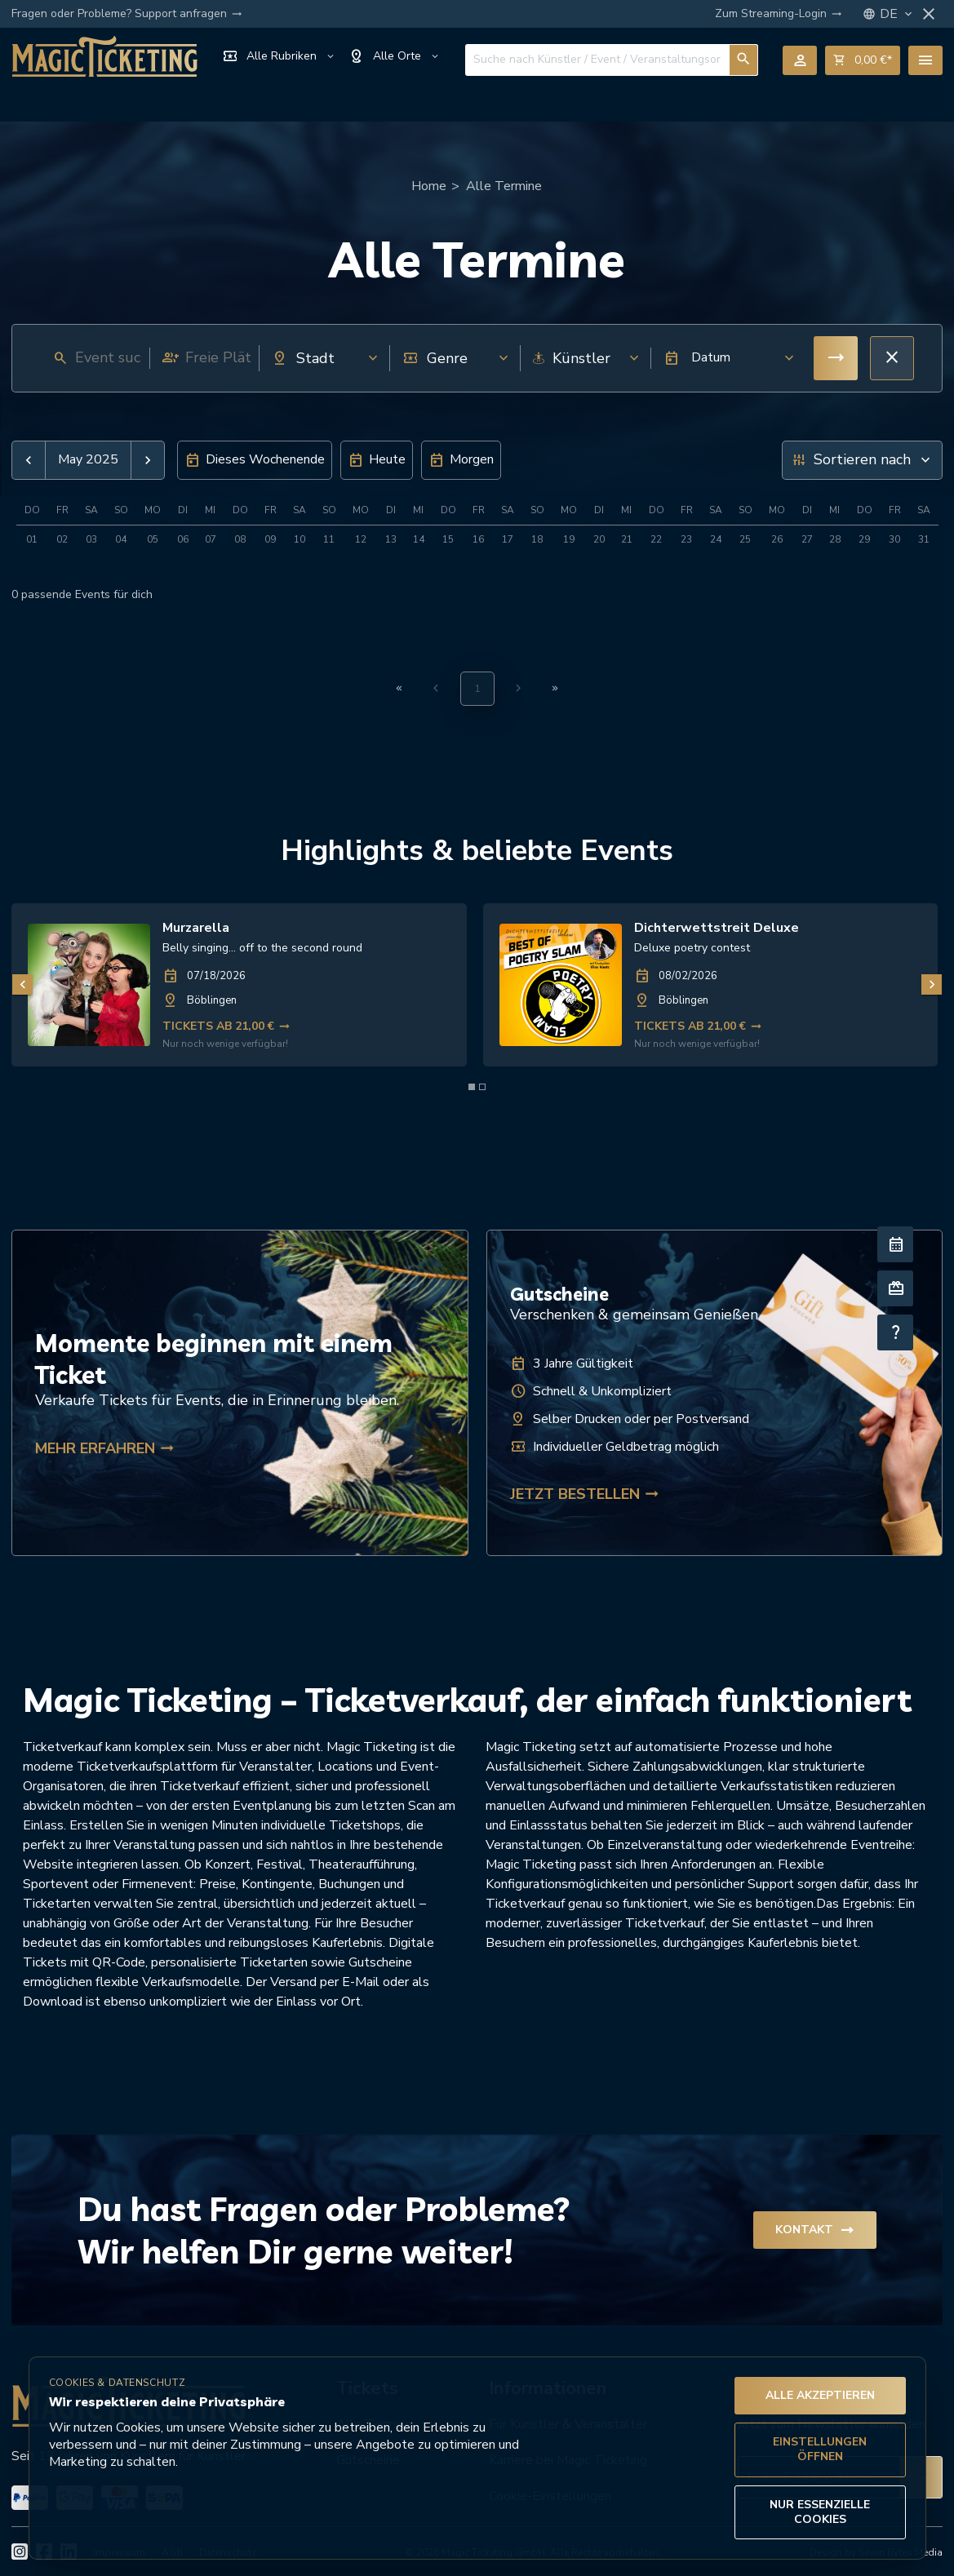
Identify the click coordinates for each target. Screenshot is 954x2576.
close (928, 14)
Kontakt (814, 2230)
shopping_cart (862, 60)
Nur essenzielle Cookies (820, 2512)
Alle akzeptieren (820, 2395)
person (800, 60)
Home (428, 186)
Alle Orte (394, 56)
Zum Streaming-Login (778, 14)
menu (925, 60)
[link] (239, 985)
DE (897, 14)
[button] (723, 358)
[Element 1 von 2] (471, 1087)
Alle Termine (504, 186)
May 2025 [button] (88, 459)
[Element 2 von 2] (482, 1087)
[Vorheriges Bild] (22, 984)
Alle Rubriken (279, 56)
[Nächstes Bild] (931, 984)
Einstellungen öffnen (820, 2449)
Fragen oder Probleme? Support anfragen (126, 14)
